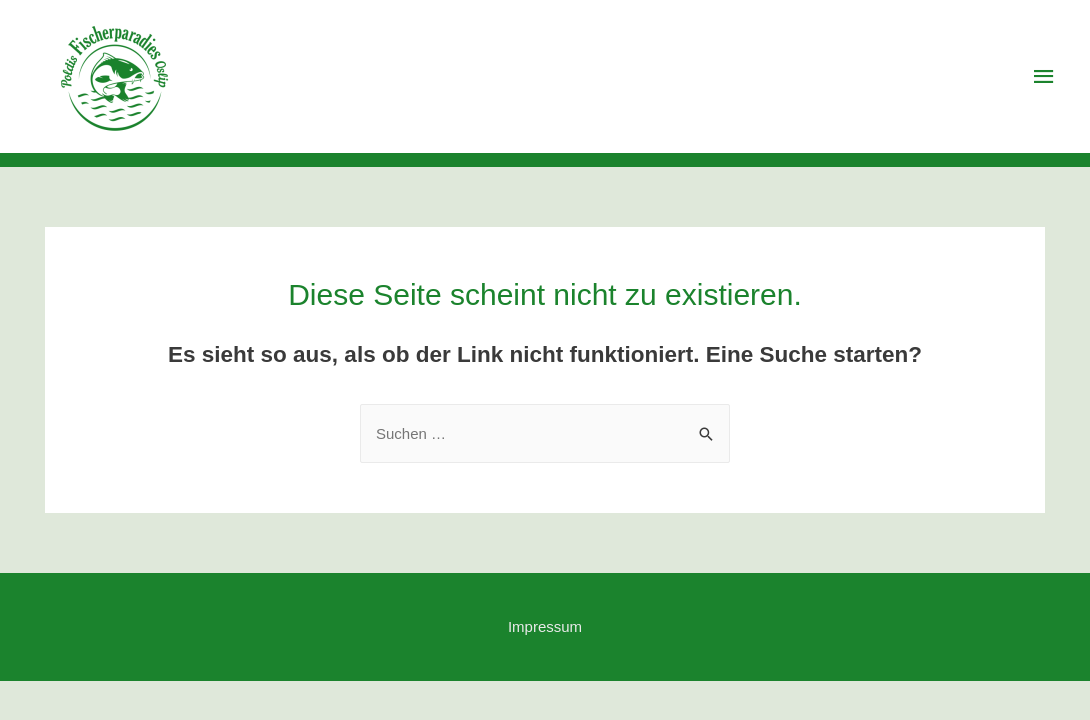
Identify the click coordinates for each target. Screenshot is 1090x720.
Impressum (545, 626)
